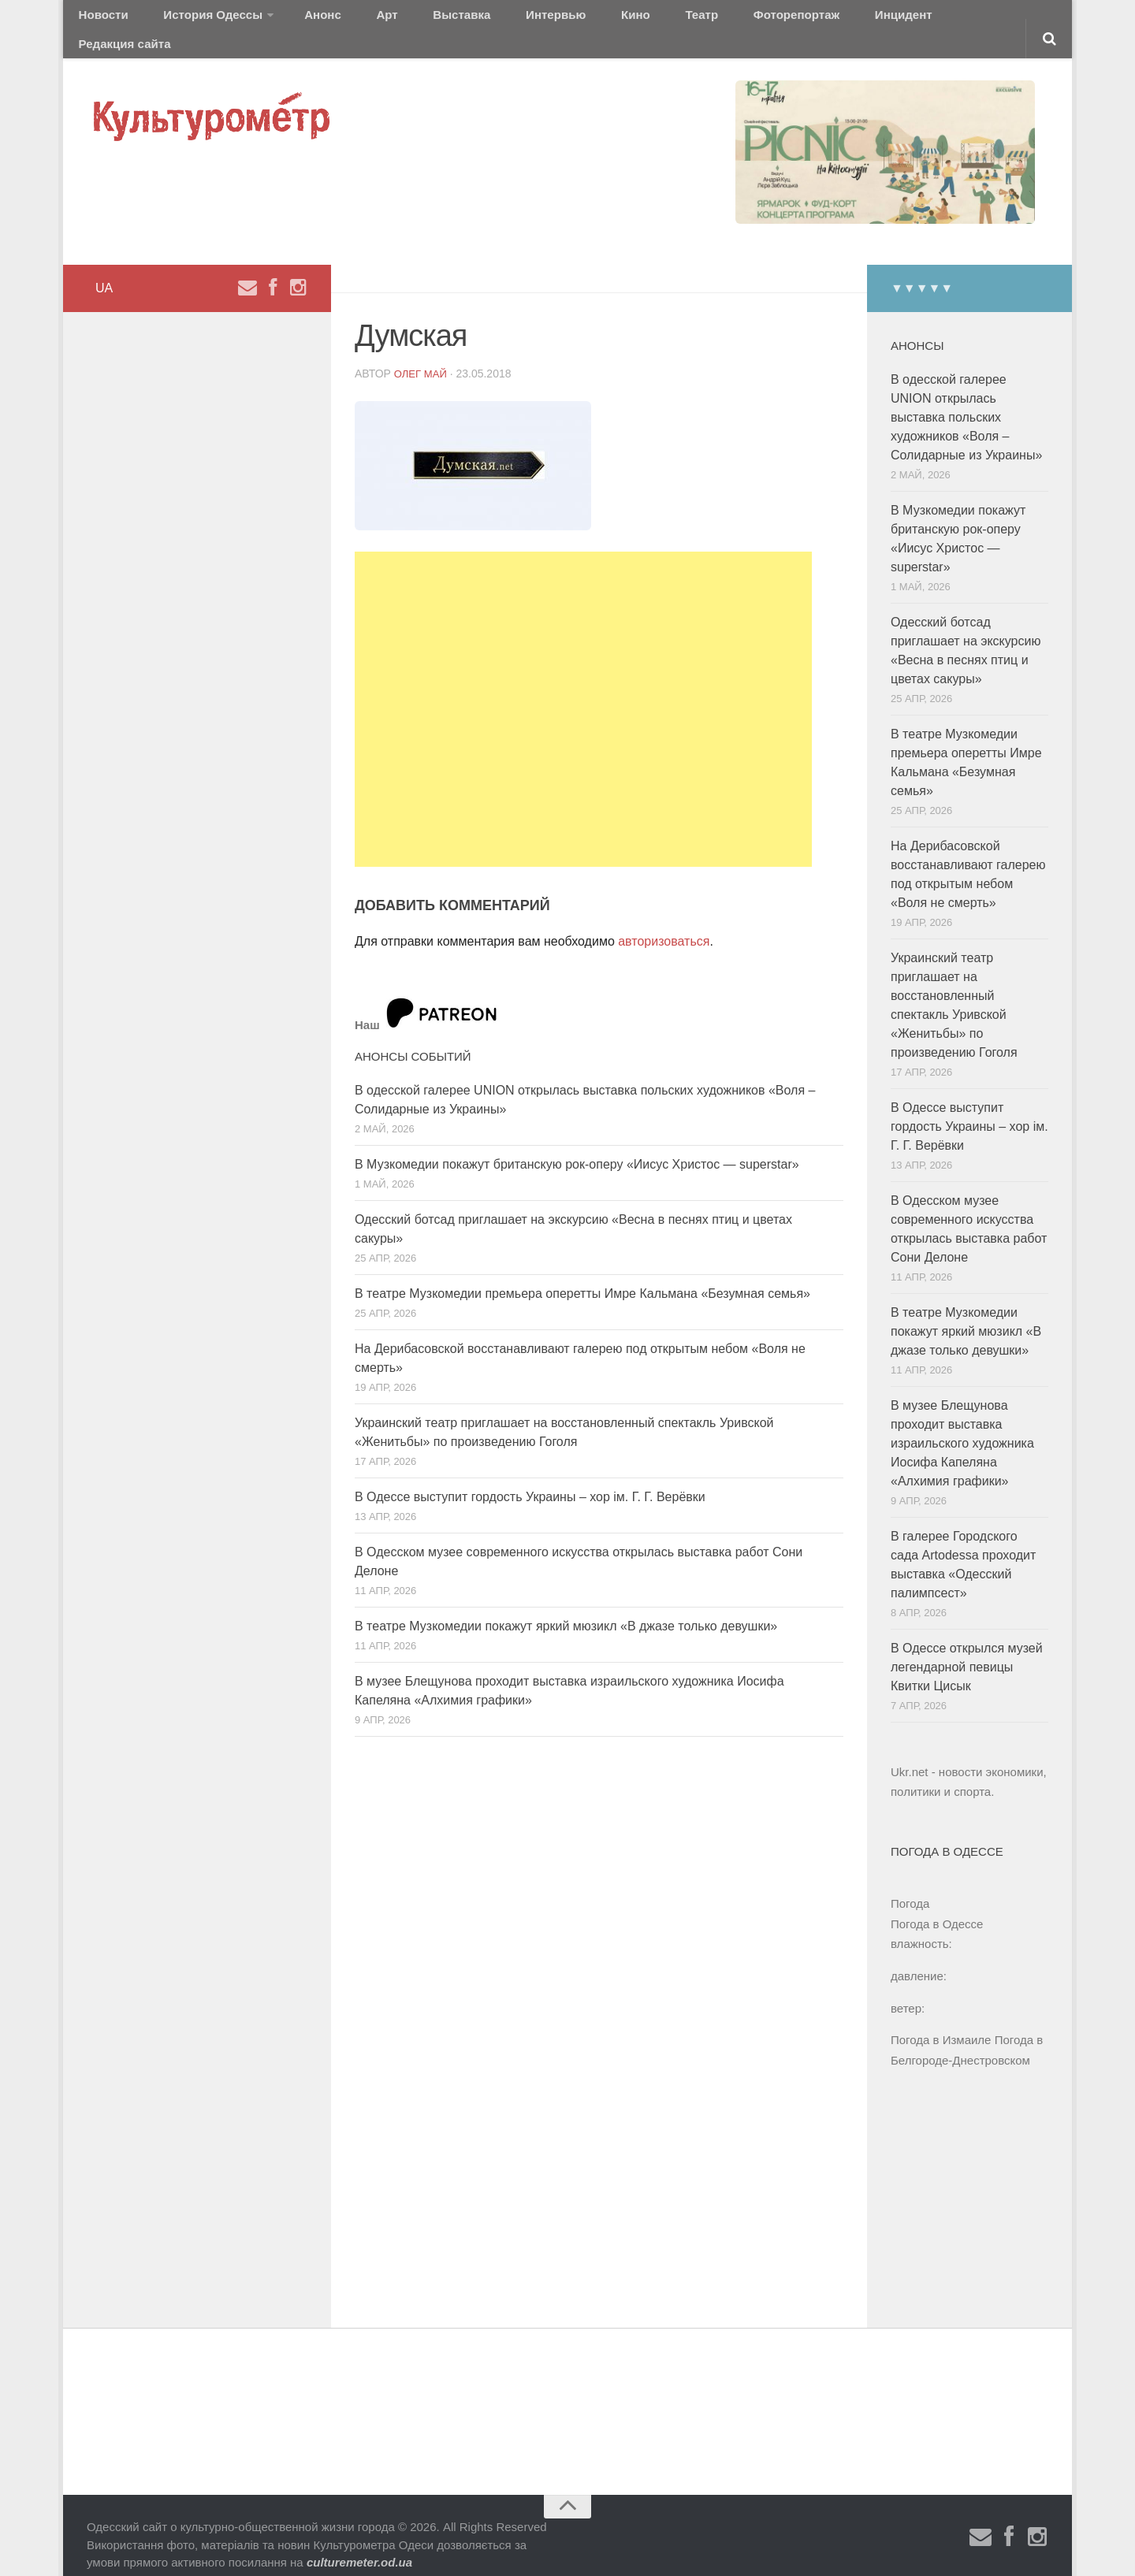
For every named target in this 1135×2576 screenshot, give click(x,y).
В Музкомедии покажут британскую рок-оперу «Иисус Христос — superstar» (577, 1145)
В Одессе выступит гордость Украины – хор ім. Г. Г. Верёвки (530, 1478)
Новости (98, 19)
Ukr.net (909, 1753)
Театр (603, 19)
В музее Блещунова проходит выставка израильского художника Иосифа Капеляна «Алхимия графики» (962, 1424)
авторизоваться (663, 922)
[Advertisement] (583, 690)
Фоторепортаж (684, 19)
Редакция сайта (874, 19)
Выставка (405, 19)
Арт (344, 19)
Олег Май (422, 354)
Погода (910, 1884)
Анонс (293, 19)
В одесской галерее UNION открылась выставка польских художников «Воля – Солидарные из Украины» (966, 398)
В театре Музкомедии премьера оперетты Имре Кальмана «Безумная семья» (582, 1274)
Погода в (937, 1905)
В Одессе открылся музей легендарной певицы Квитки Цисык (967, 1648)
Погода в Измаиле (941, 2021)
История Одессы (194, 19)
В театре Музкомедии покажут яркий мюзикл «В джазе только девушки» (566, 1607)
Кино (549, 19)
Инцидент (777, 19)
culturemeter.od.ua (359, 2543)
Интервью (484, 19)
